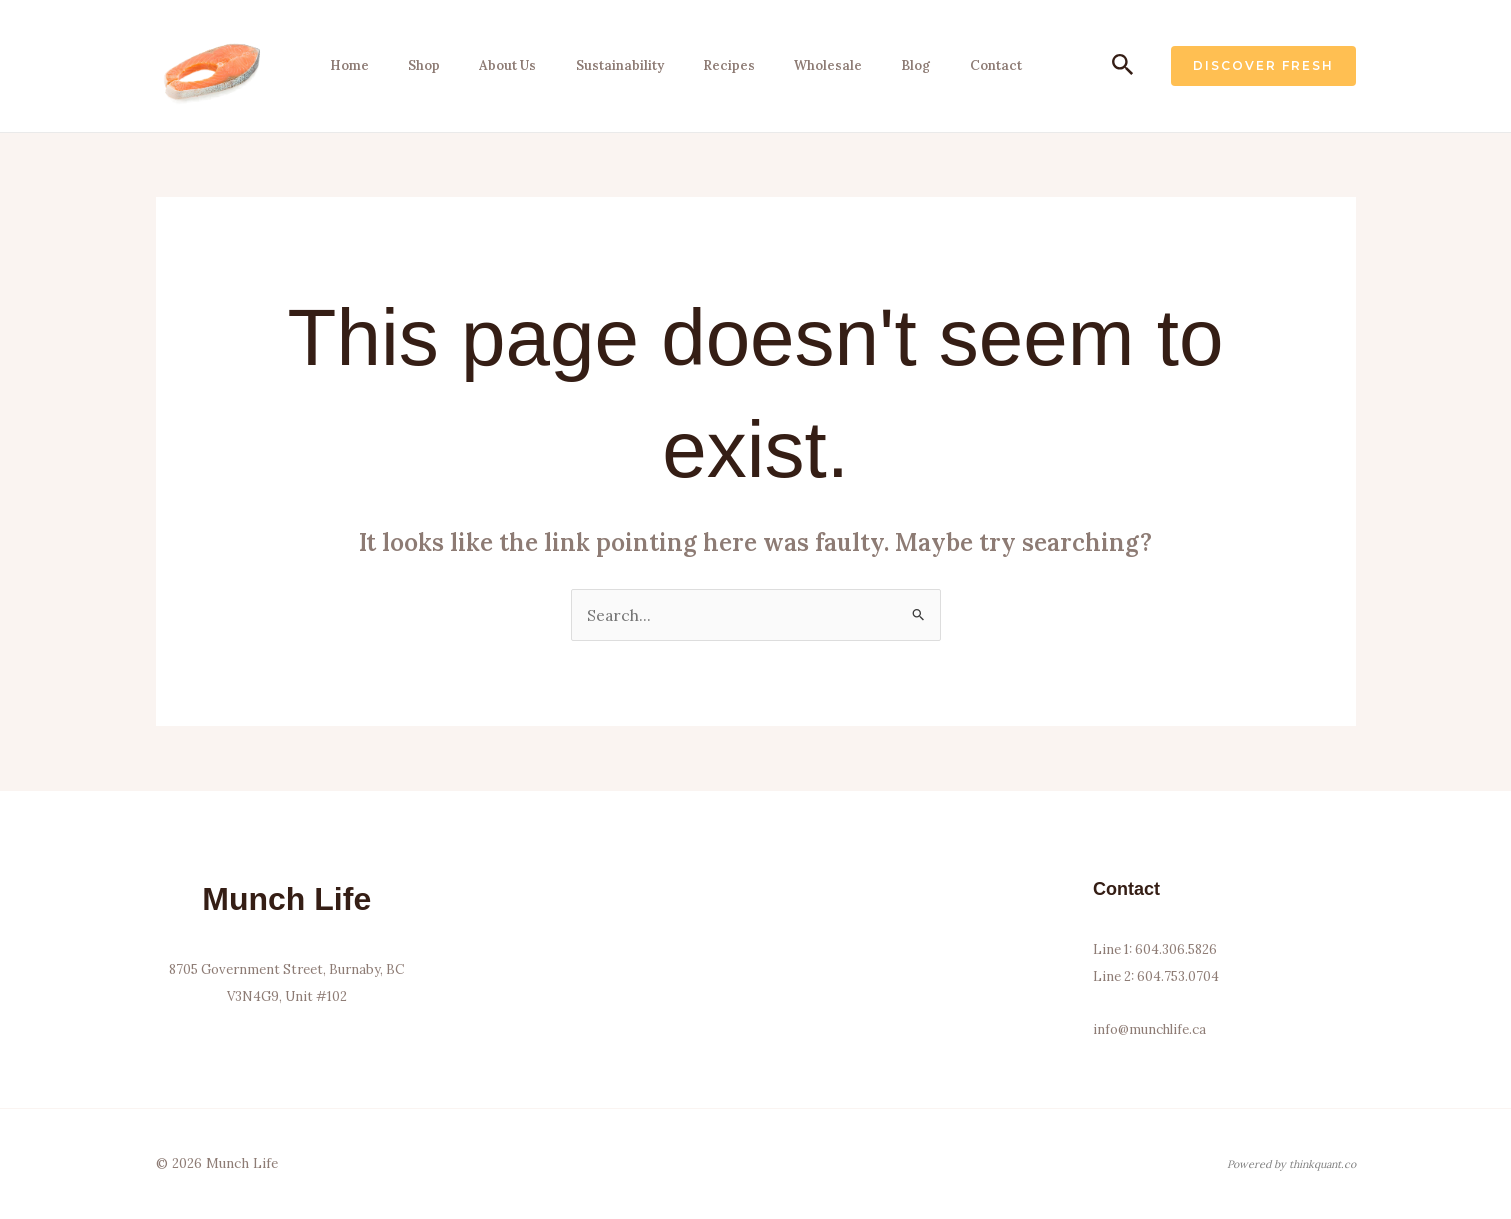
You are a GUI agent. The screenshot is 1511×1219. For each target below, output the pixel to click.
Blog (897, 65)
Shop (417, 65)
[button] (1123, 66)
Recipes (715, 65)
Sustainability (608, 65)
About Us (498, 65)
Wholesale (812, 65)
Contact (975, 65)
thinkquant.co (1322, 1164)
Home (344, 65)
